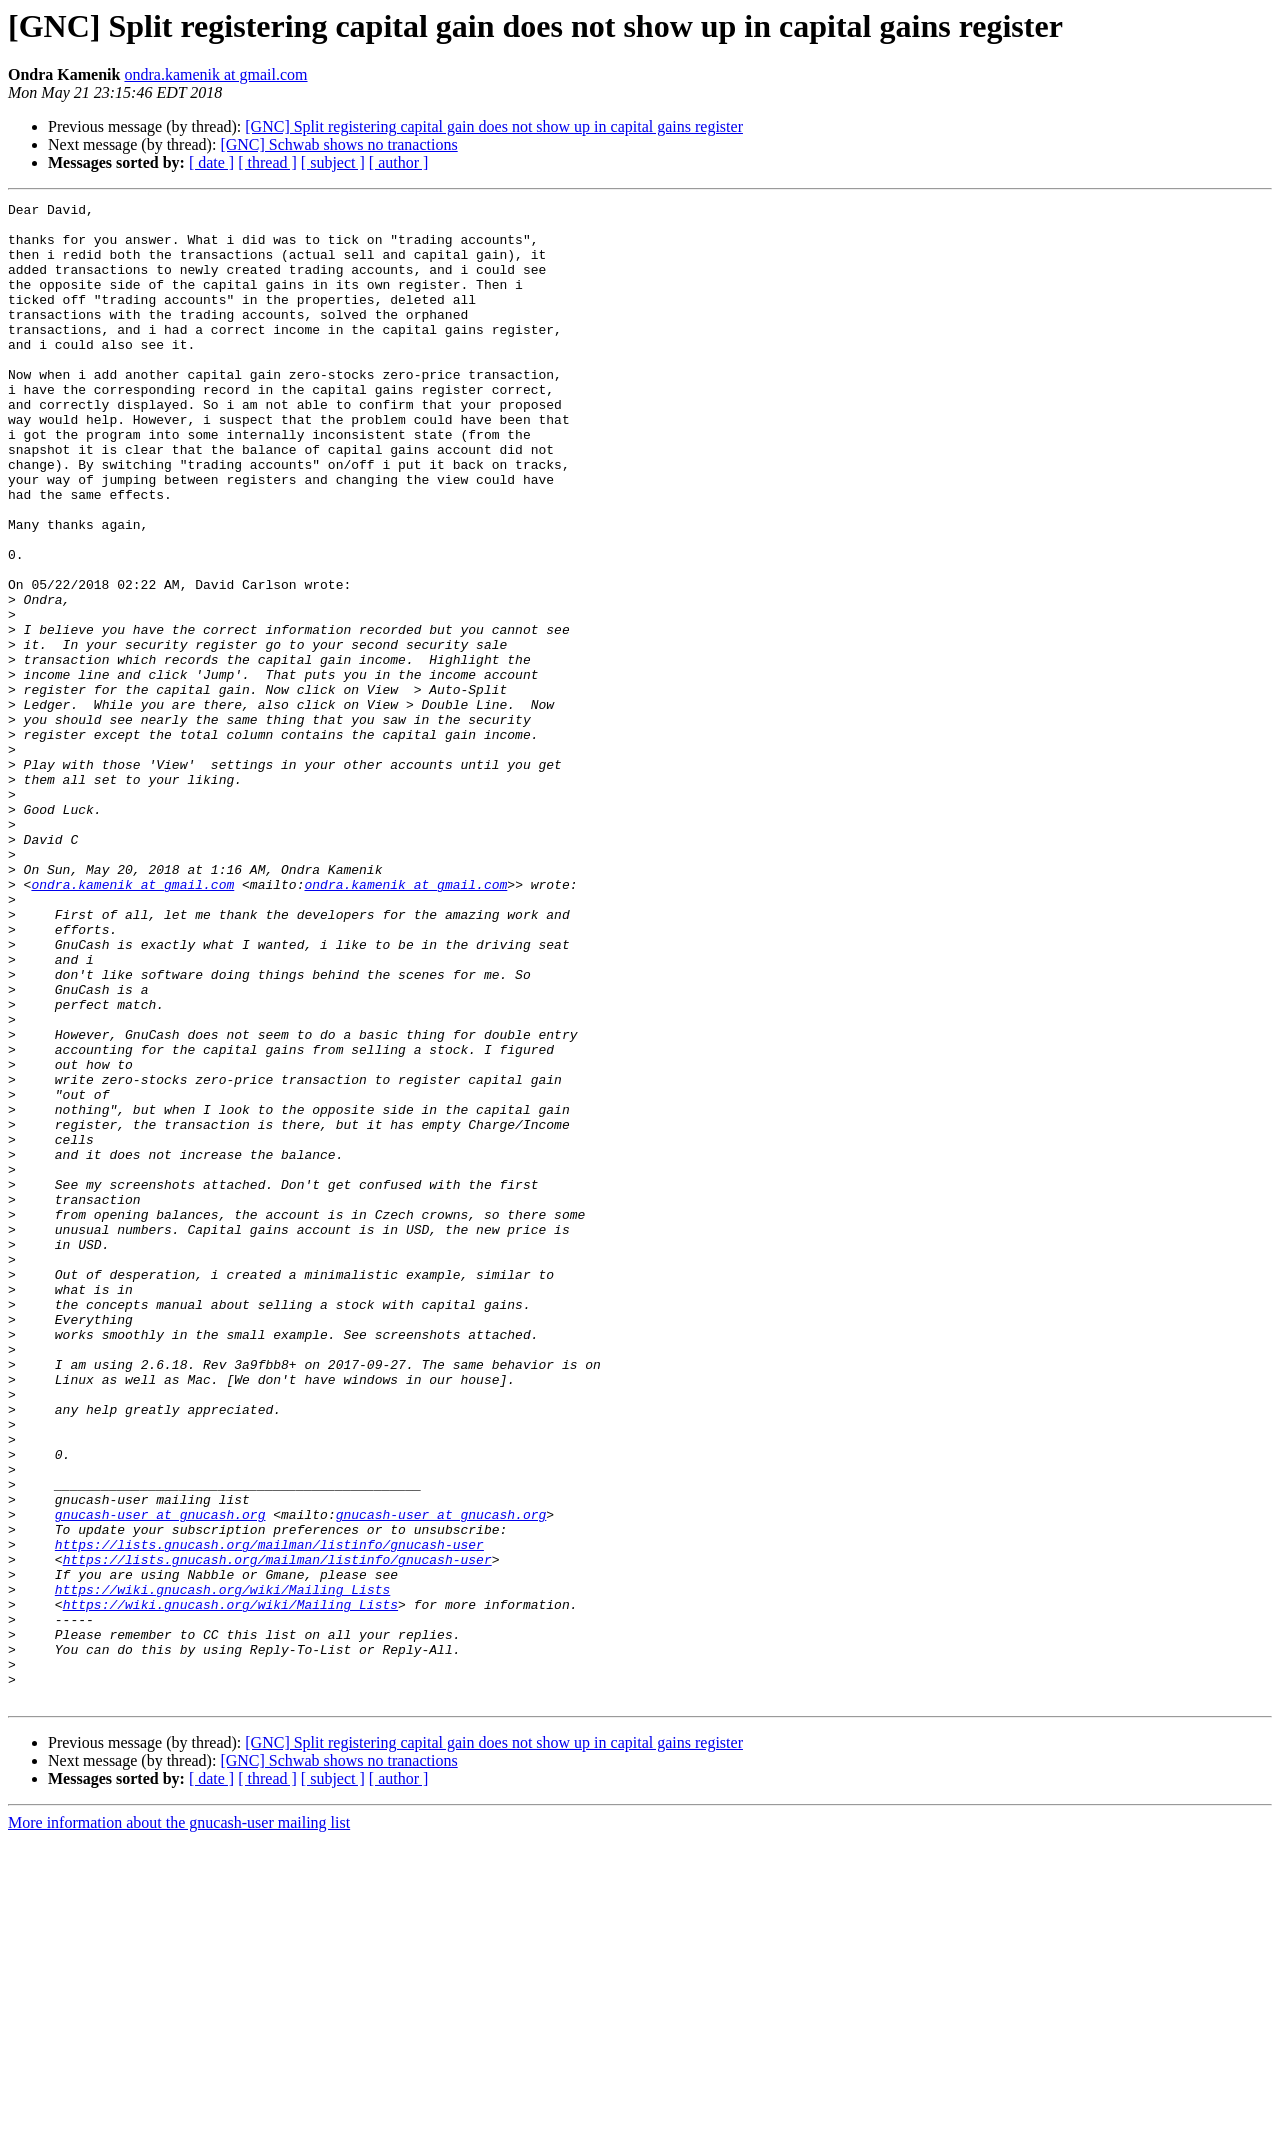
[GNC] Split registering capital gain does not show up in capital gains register (494, 126)
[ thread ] (267, 162)
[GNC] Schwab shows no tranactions (338, 144)
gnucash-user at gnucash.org (160, 1778)
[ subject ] (333, 162)
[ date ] (211, 162)
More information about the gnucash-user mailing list (179, 2122)
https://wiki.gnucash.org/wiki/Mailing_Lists (222, 1868)
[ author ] (399, 162)
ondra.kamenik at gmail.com (215, 74)
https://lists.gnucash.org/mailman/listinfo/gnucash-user (269, 1814)
